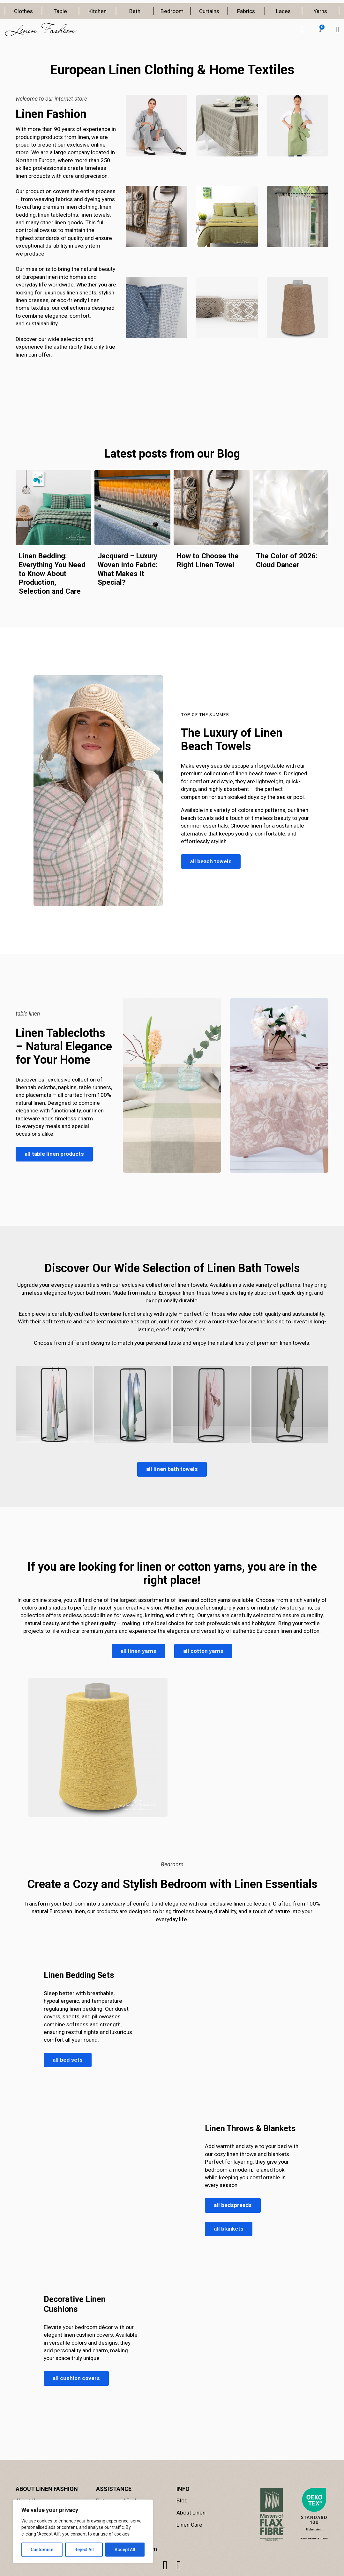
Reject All (84, 2549)
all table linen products (54, 1154)
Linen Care (189, 2525)
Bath (134, 11)
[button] (320, 29)
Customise (42, 2549)
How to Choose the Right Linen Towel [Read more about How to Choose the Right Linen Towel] (208, 560)
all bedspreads (233, 2205)
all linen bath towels (172, 1469)
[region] (83, 2531)
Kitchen (97, 11)
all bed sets (68, 2060)
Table (60, 11)
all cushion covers (76, 2378)
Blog (182, 2500)
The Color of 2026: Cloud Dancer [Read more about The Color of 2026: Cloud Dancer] (287, 560)
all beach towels (211, 861)
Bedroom (172, 11)
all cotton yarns (203, 1651)
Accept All (125, 2549)
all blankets (228, 2228)
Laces (283, 11)
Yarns (320, 11)
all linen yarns (138, 1651)
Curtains (209, 11)
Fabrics (246, 11)
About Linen (191, 2512)
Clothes (23, 11)
